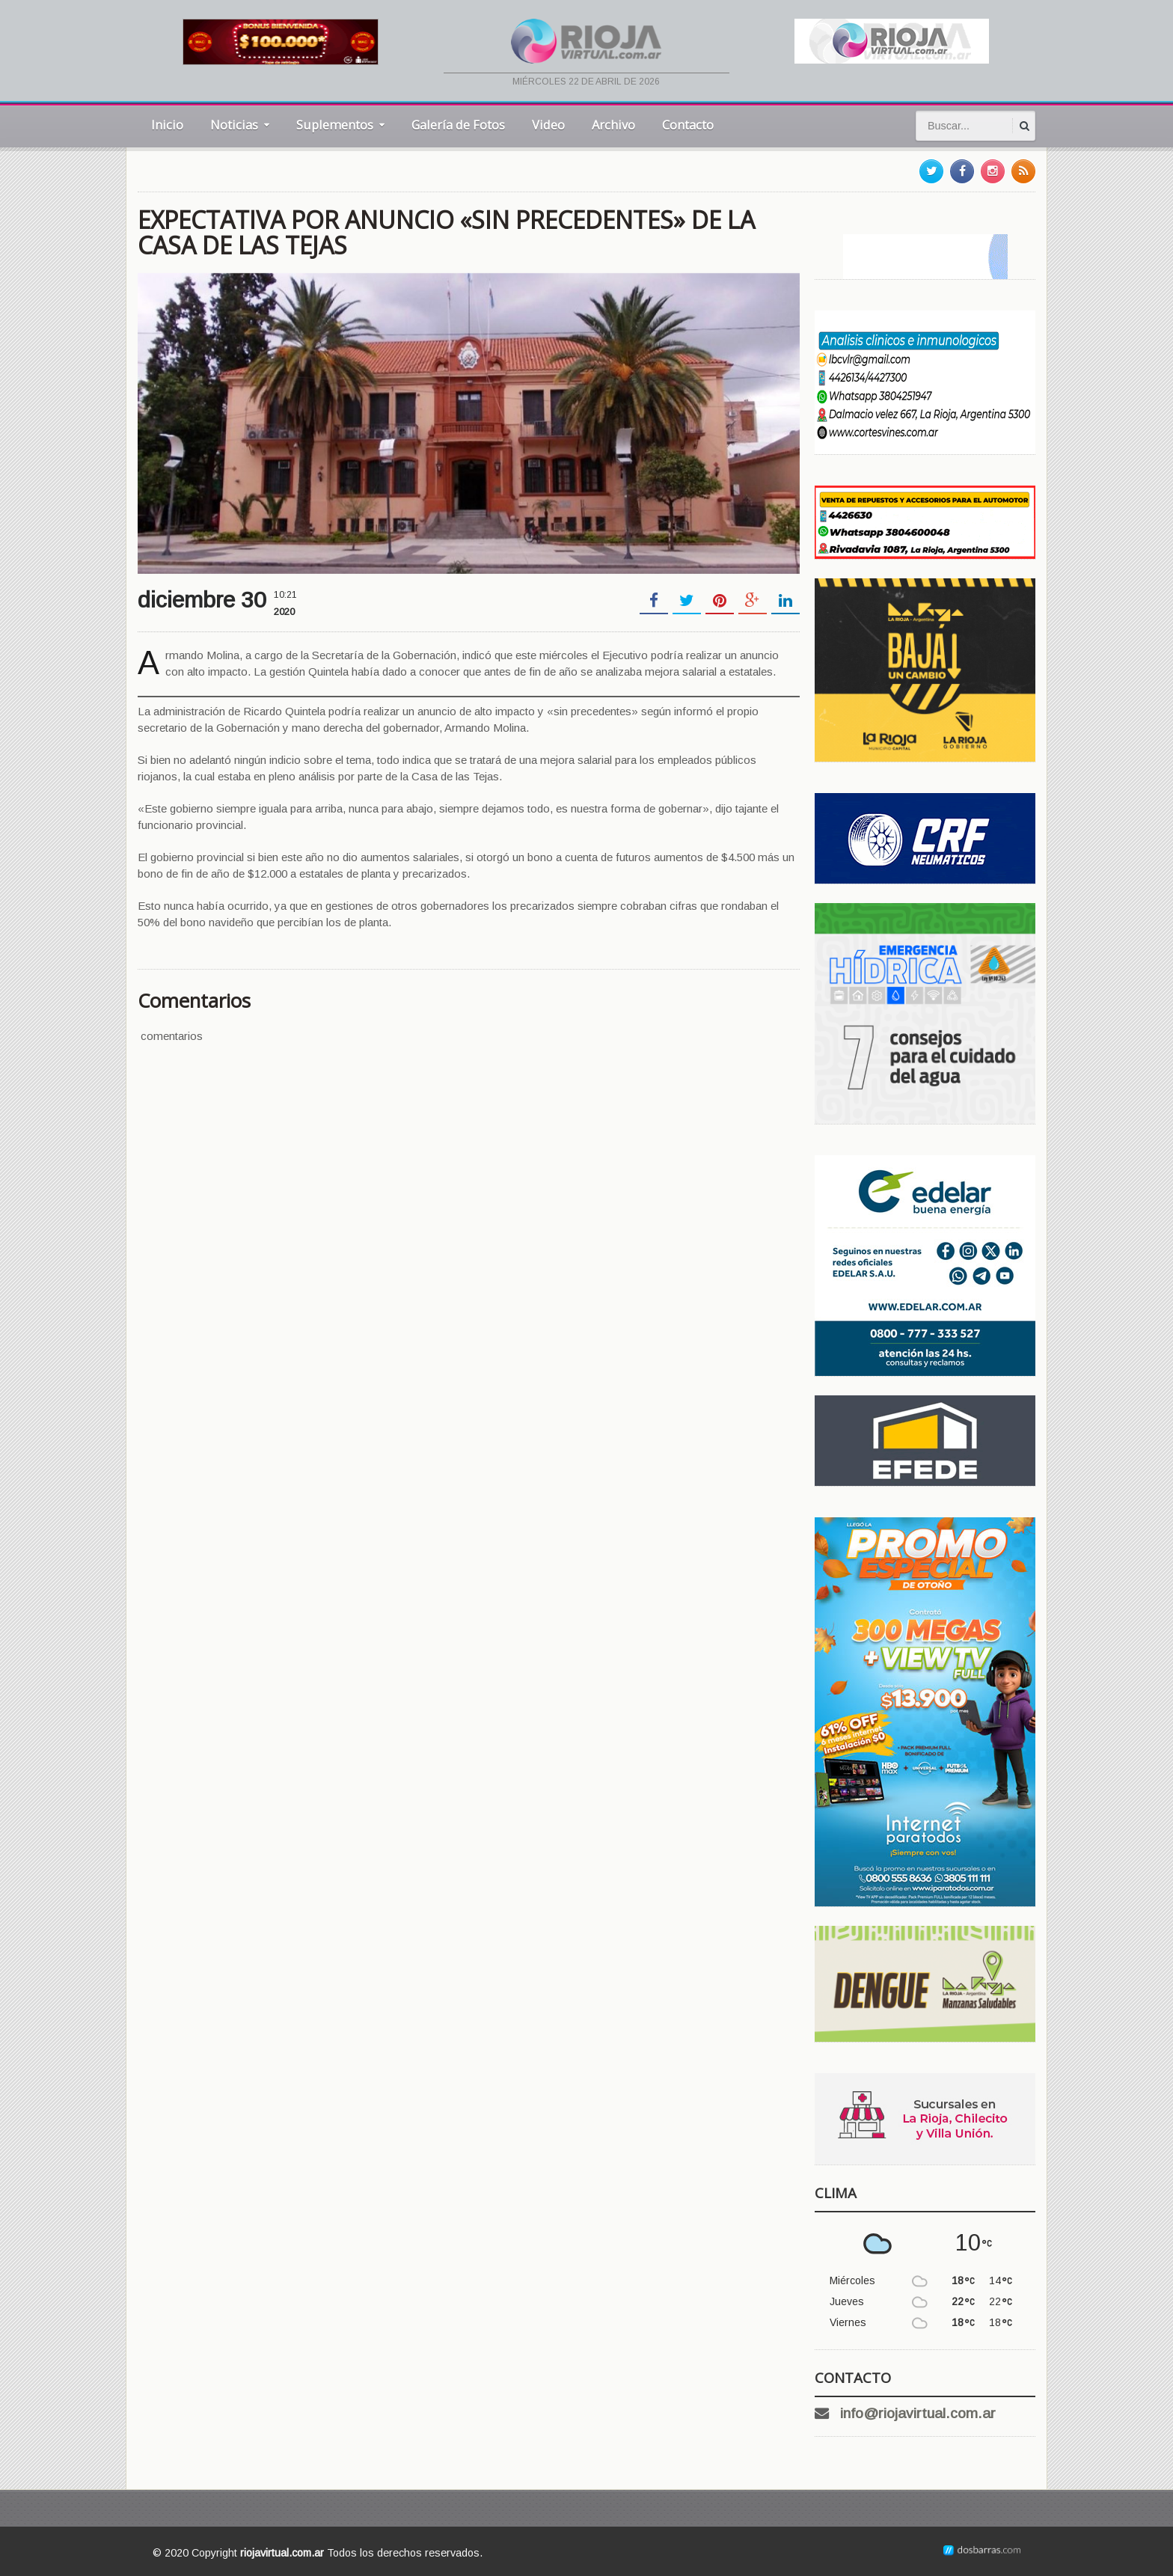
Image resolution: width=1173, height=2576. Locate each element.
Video (548, 124)
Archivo (613, 124)
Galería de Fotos (458, 124)
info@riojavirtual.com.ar (918, 2413)
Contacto (688, 124)
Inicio (167, 124)
